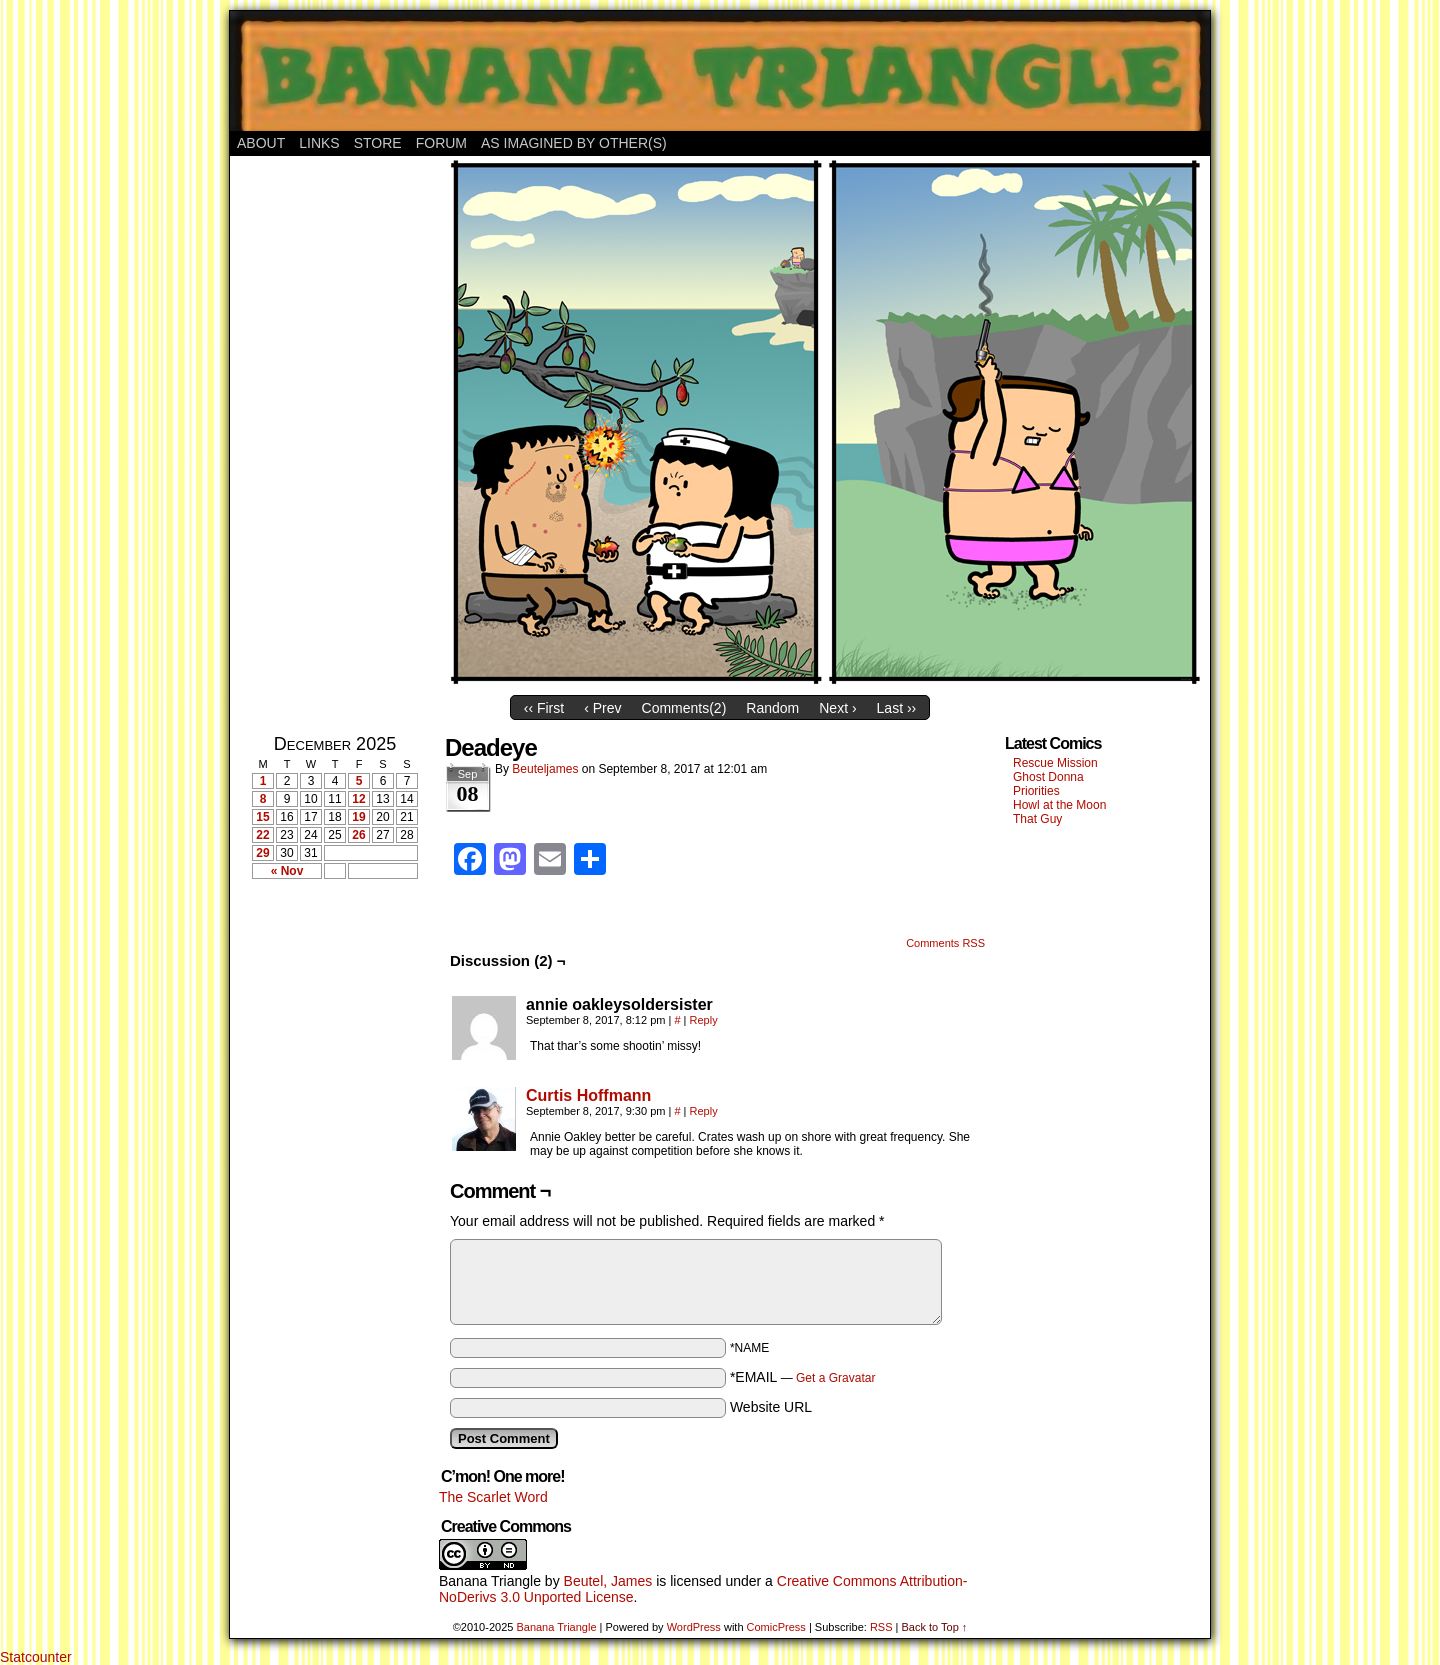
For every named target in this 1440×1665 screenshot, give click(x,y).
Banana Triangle (490, 1581)
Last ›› (897, 708)
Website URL (771, 1407)
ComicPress (776, 1627)
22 (262, 835)
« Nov (287, 871)
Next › (837, 708)
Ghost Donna (1048, 777)
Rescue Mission (1055, 763)
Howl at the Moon (1059, 805)
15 (262, 817)
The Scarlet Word (493, 1497)
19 (358, 817)
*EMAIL (803, 1377)
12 (358, 799)
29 (262, 853)
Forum (441, 143)
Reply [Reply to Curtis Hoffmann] (704, 1111)
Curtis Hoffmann (588, 1095)
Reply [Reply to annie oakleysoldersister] (704, 1020)
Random (772, 708)
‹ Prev (602, 708)
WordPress (694, 1627)
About (261, 143)
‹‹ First (544, 708)
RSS (881, 1627)
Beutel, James (608, 1581)
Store (378, 143)
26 (358, 835)
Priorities (1036, 791)
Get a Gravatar (835, 1378)
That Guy (1037, 819)
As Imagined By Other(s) (574, 143)
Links (319, 143)
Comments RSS (945, 943)
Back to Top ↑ (934, 1627)
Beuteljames (545, 769)
